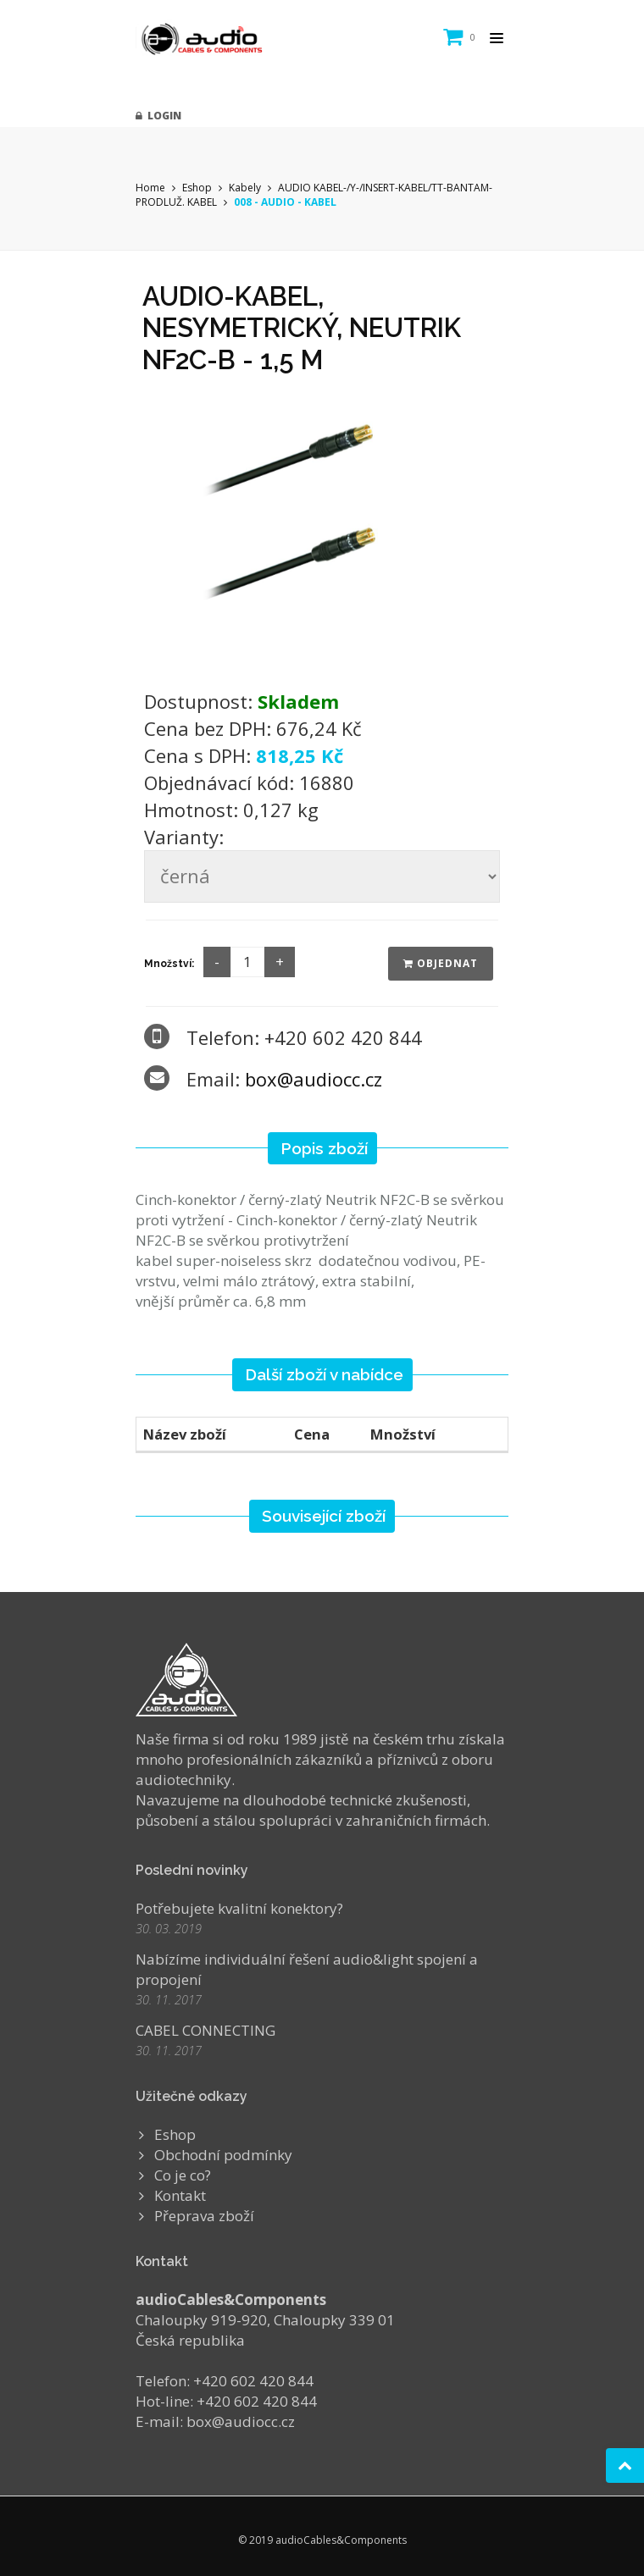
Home (150, 187)
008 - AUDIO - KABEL (285, 202)
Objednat (440, 963)
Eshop (197, 187)
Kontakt (180, 2195)
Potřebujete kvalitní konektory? (239, 1908)
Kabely (245, 187)
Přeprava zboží (204, 2215)
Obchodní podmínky (223, 2154)
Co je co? (182, 2175)
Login (158, 115)
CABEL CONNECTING (205, 2030)
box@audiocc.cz (313, 1079)
